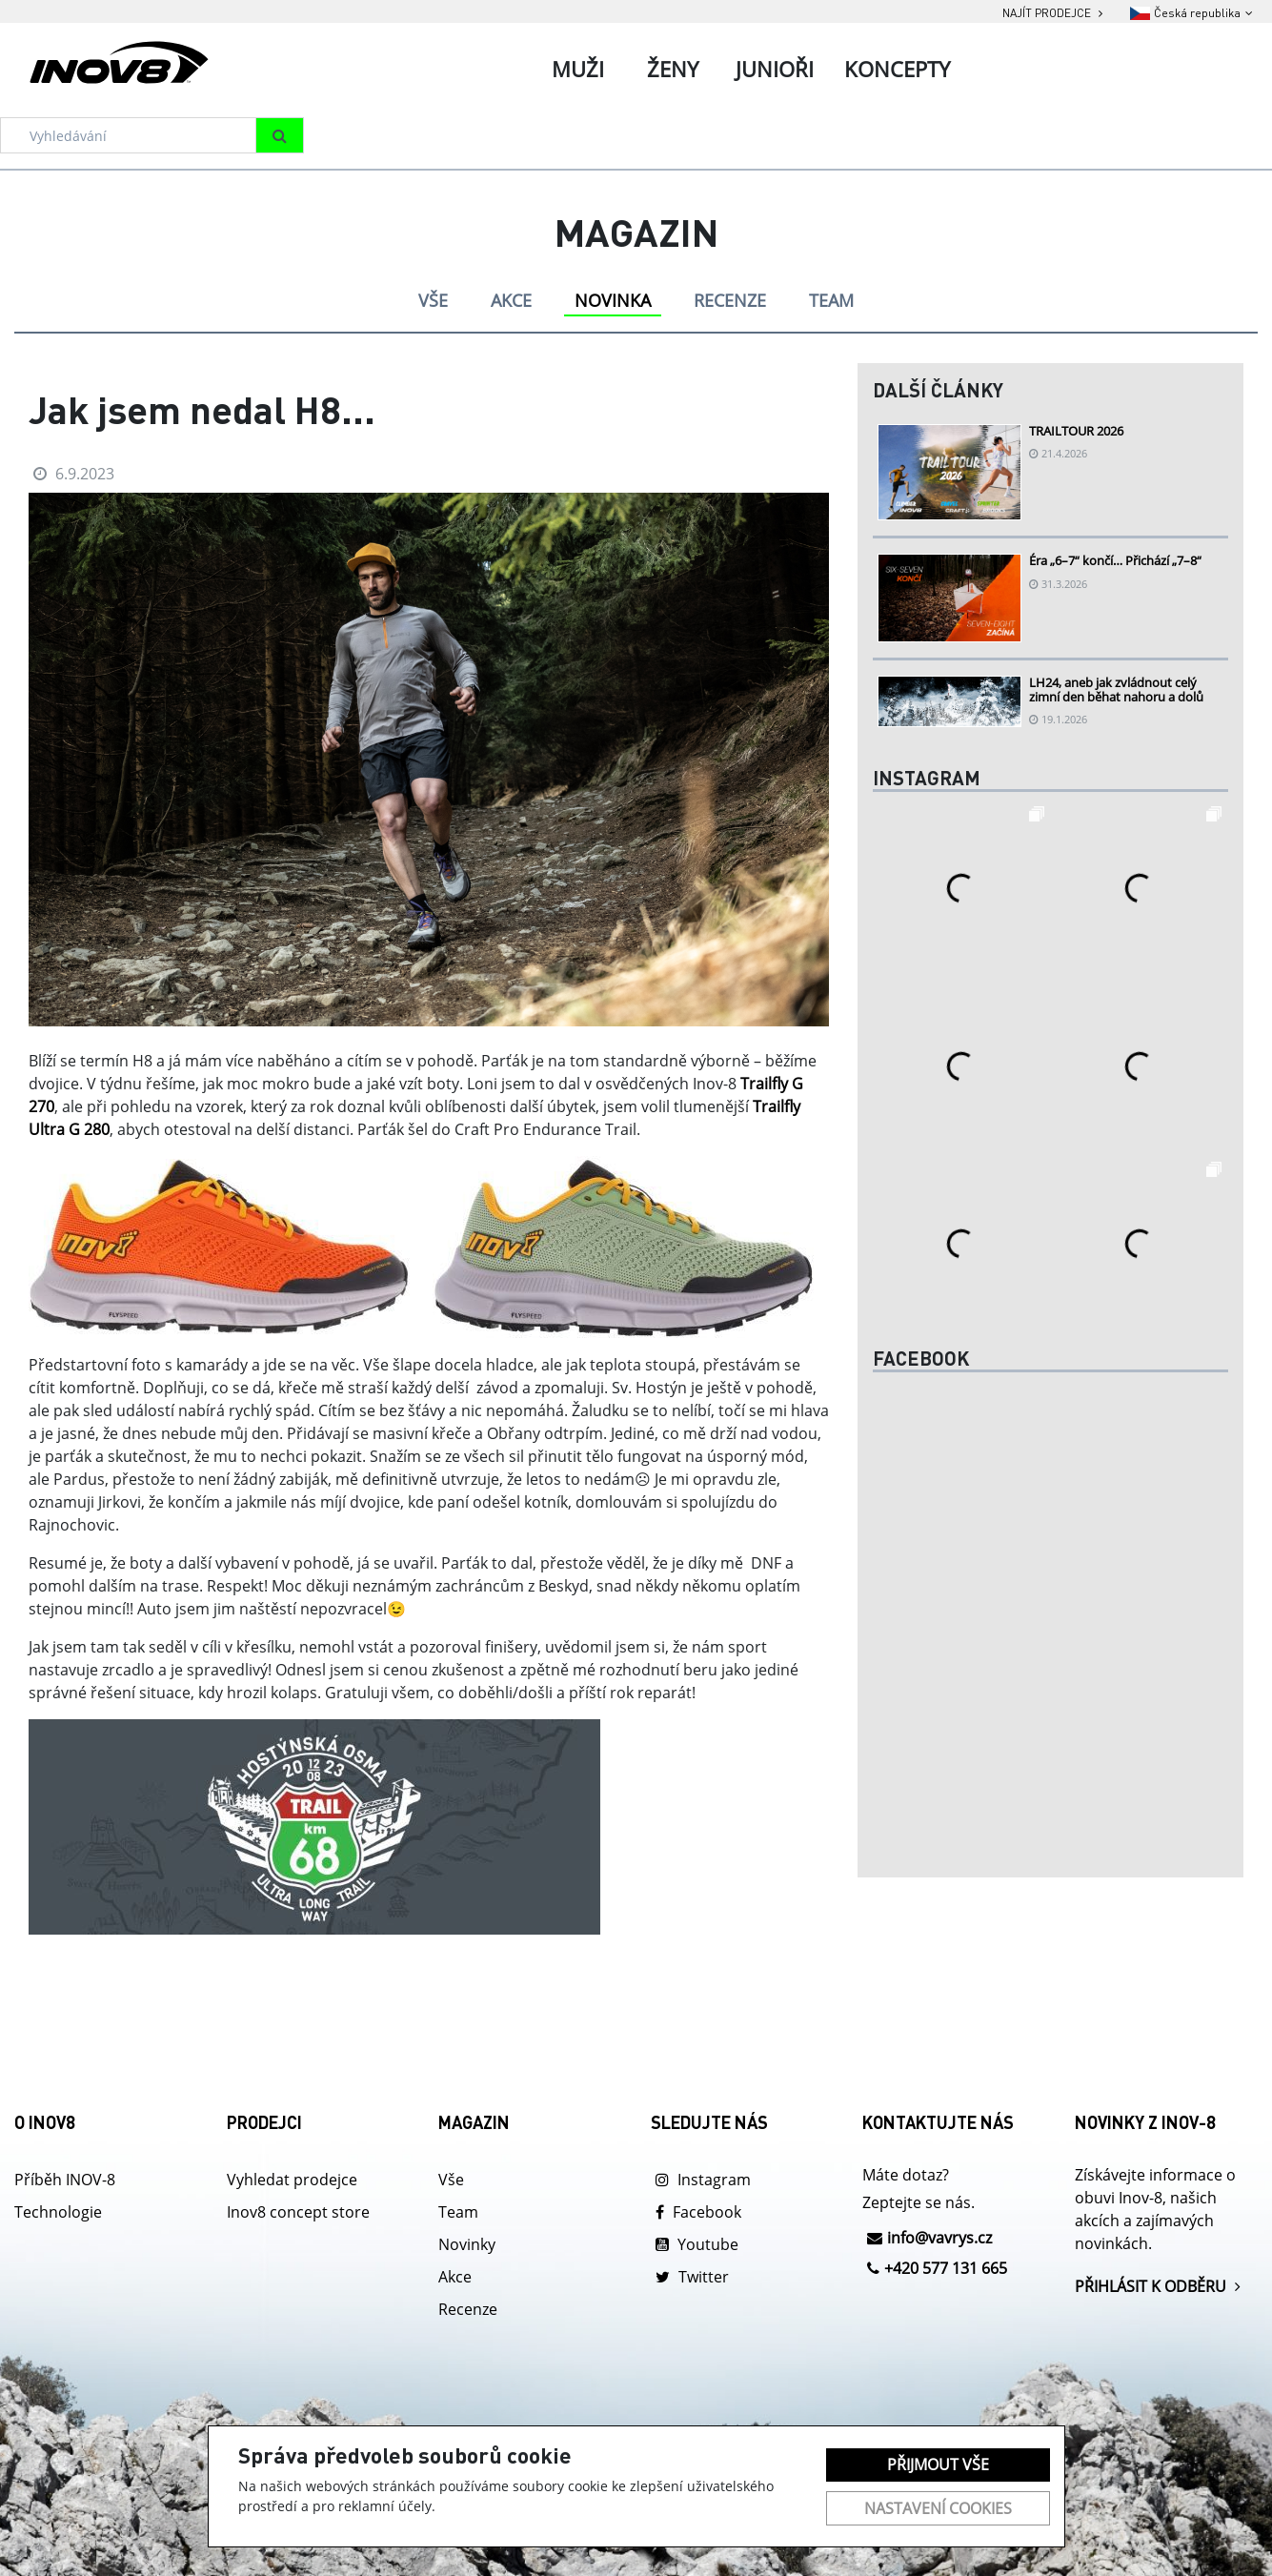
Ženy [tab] (672, 68)
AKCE (511, 300)
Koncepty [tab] (897, 68)
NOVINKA (613, 300)
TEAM (831, 300)
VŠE (433, 300)
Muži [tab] (578, 68)
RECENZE (730, 300)
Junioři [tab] (775, 68)
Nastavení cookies (938, 2508)
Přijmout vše (938, 2464)
